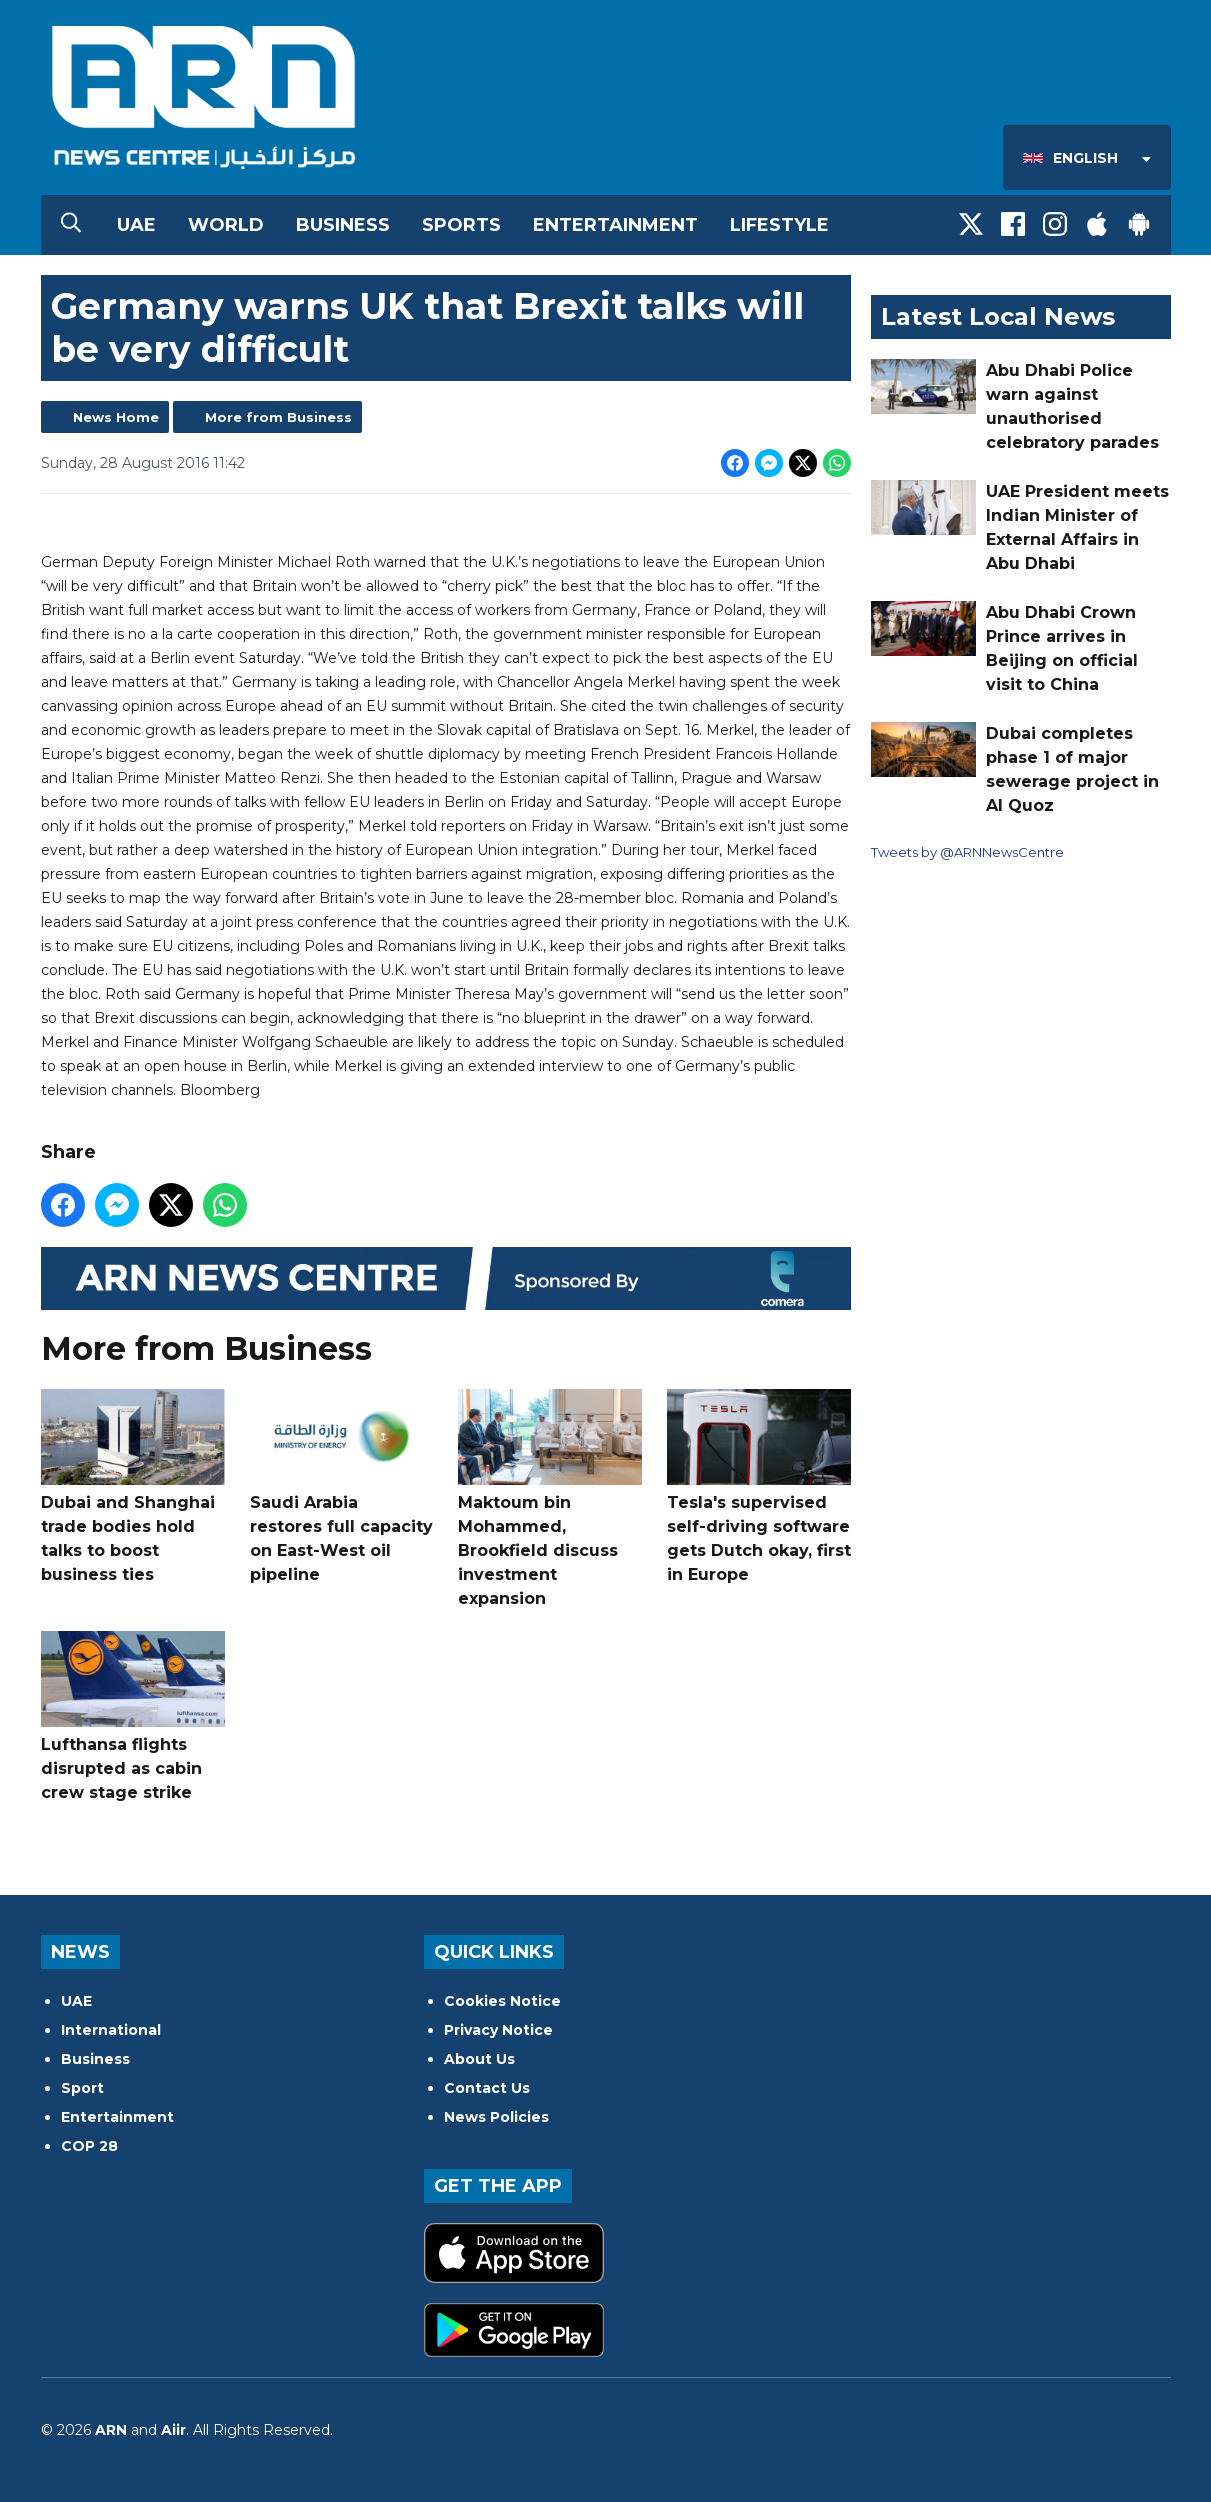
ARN (111, 2430)
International (111, 2030)
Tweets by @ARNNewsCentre (967, 852)
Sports (461, 225)
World (226, 225)
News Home (116, 417)
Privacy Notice (498, 2030)
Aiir (173, 2430)
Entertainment (615, 225)
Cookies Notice (502, 2001)
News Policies (496, 2117)
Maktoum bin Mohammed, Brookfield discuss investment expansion (550, 1498)
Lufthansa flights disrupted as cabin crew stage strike (133, 1716)
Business (343, 225)
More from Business (278, 417)
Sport (82, 2088)
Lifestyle (779, 225)
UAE (136, 225)
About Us (479, 2059)
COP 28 (89, 2146)
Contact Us (487, 2088)
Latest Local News (998, 316)
